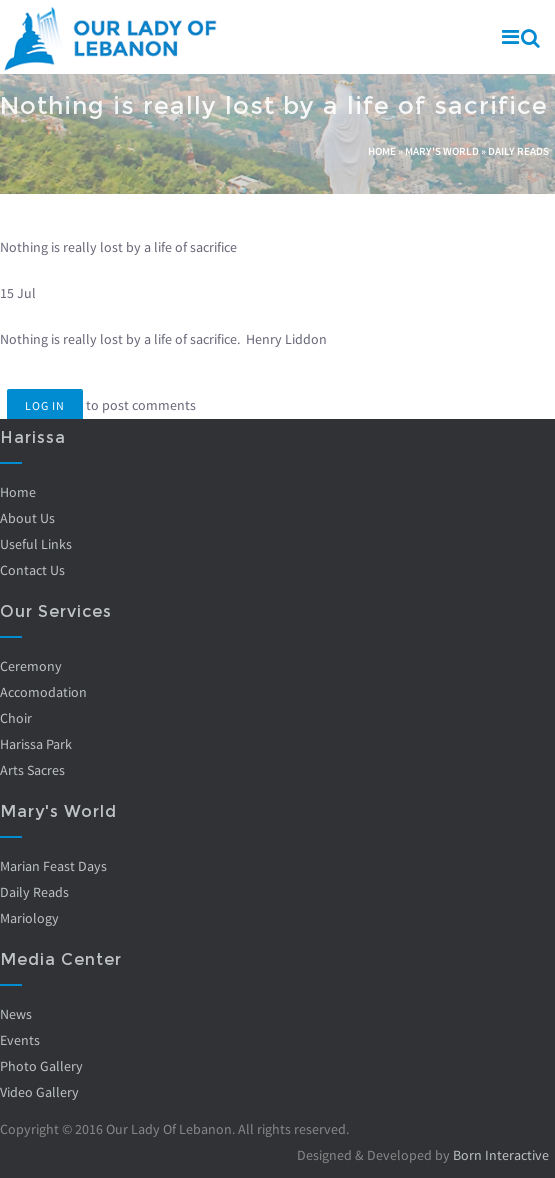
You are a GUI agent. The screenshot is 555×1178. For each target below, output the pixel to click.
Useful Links (36, 544)
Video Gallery (39, 1092)
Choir (16, 718)
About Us (27, 518)
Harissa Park (36, 744)
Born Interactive (501, 1155)
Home (382, 151)
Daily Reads (518, 151)
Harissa (33, 437)
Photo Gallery (41, 1066)
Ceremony (31, 666)
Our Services (56, 611)
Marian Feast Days (53, 866)
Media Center (61, 959)
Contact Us (32, 570)
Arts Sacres (32, 770)
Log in (45, 405)
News (16, 1014)
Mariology (29, 918)
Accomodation (43, 692)
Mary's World (442, 151)
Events (20, 1040)
